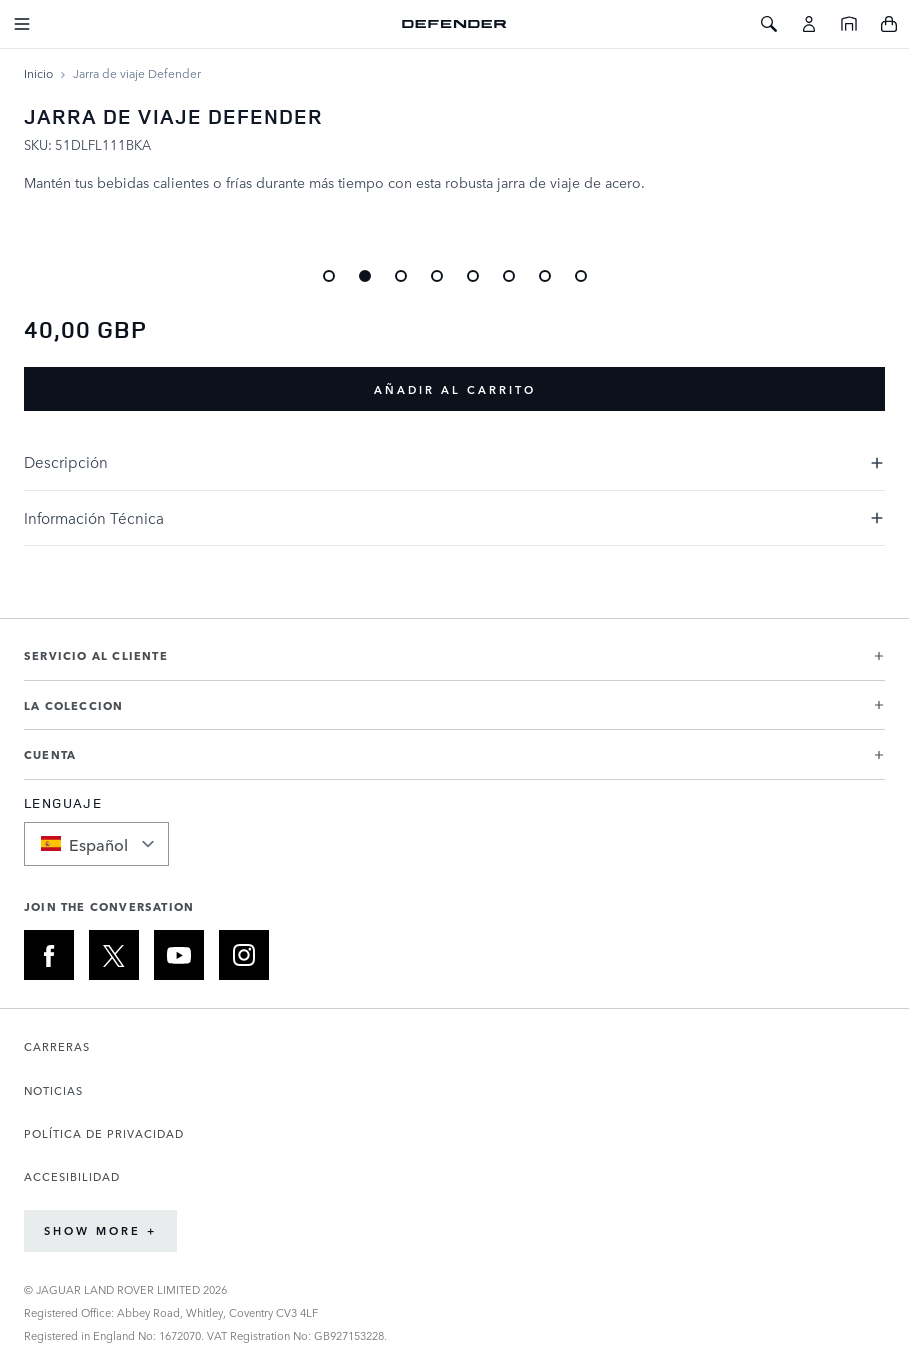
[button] (454, 663)
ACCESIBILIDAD (72, 1176)
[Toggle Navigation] (22, 24)
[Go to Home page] (455, 24)
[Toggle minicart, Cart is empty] (889, 24)
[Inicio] (849, 24)
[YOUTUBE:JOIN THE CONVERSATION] (179, 955)
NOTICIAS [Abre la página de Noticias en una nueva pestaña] (53, 1090)
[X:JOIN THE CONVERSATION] (114, 955)
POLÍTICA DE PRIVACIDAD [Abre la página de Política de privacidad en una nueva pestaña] (104, 1133)
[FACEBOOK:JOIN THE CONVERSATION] (49, 955)
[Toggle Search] (769, 24)
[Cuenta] (809, 24)
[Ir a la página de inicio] (38, 73)
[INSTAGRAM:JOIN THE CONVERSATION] (244, 955)
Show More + (100, 1230)
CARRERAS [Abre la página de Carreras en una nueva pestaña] (57, 1046)
